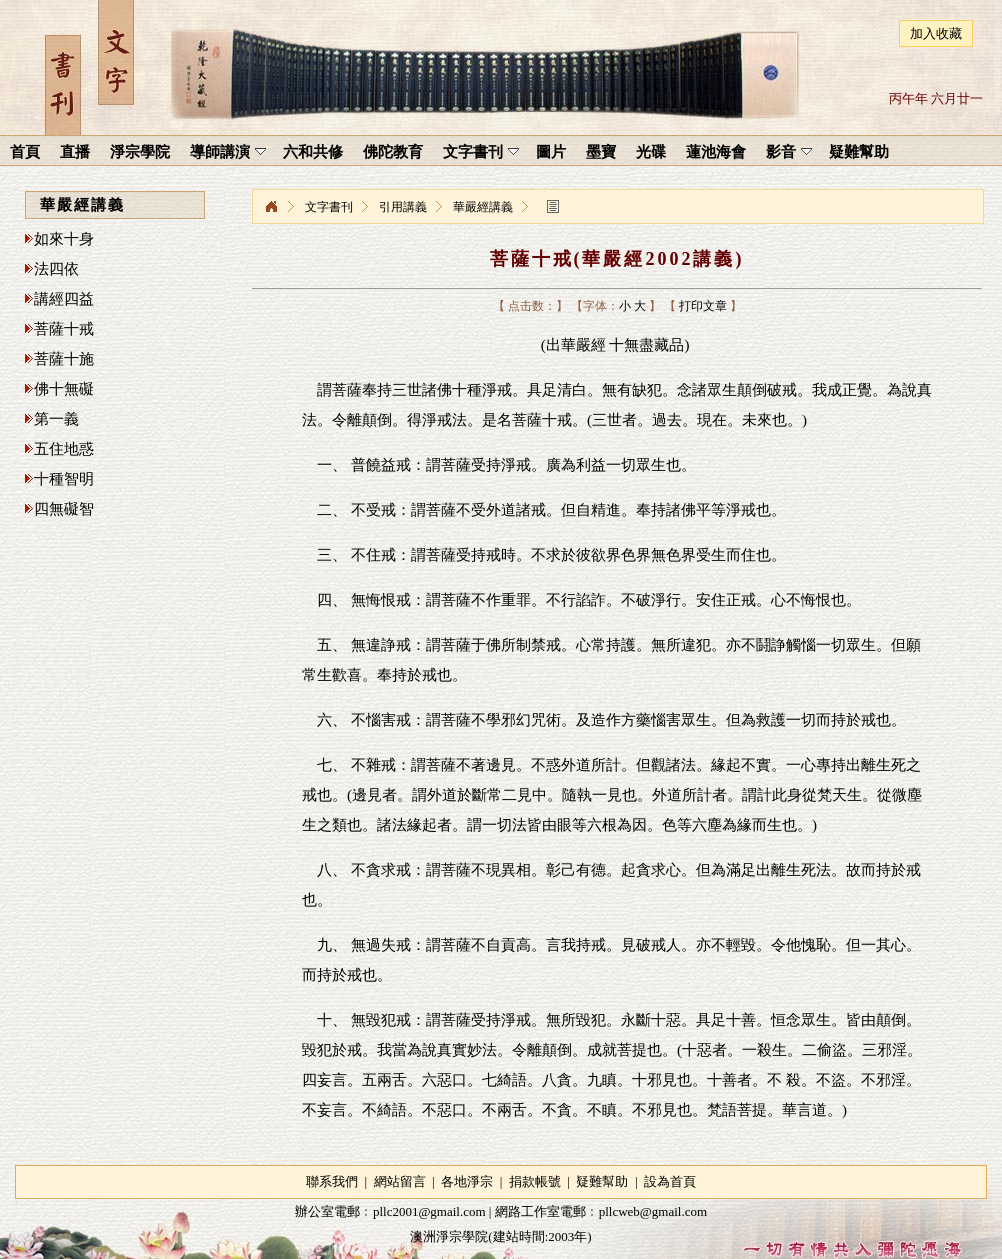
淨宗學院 (271, 207)
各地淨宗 (467, 1181)
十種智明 (64, 479)
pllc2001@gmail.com (429, 1211)
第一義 (56, 419)
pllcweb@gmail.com (653, 1211)
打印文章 (703, 306)
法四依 (56, 269)
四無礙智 (64, 509)
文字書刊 (329, 207)
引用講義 (403, 207)
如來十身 (64, 239)
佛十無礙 (64, 389)
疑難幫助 (602, 1181)
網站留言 (400, 1181)
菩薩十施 (64, 359)
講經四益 (64, 299)
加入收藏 (936, 33)
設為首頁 (670, 1181)
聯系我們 (332, 1181)
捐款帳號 (535, 1181)
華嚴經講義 (483, 207)
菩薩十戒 (64, 329)
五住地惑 (64, 449)
